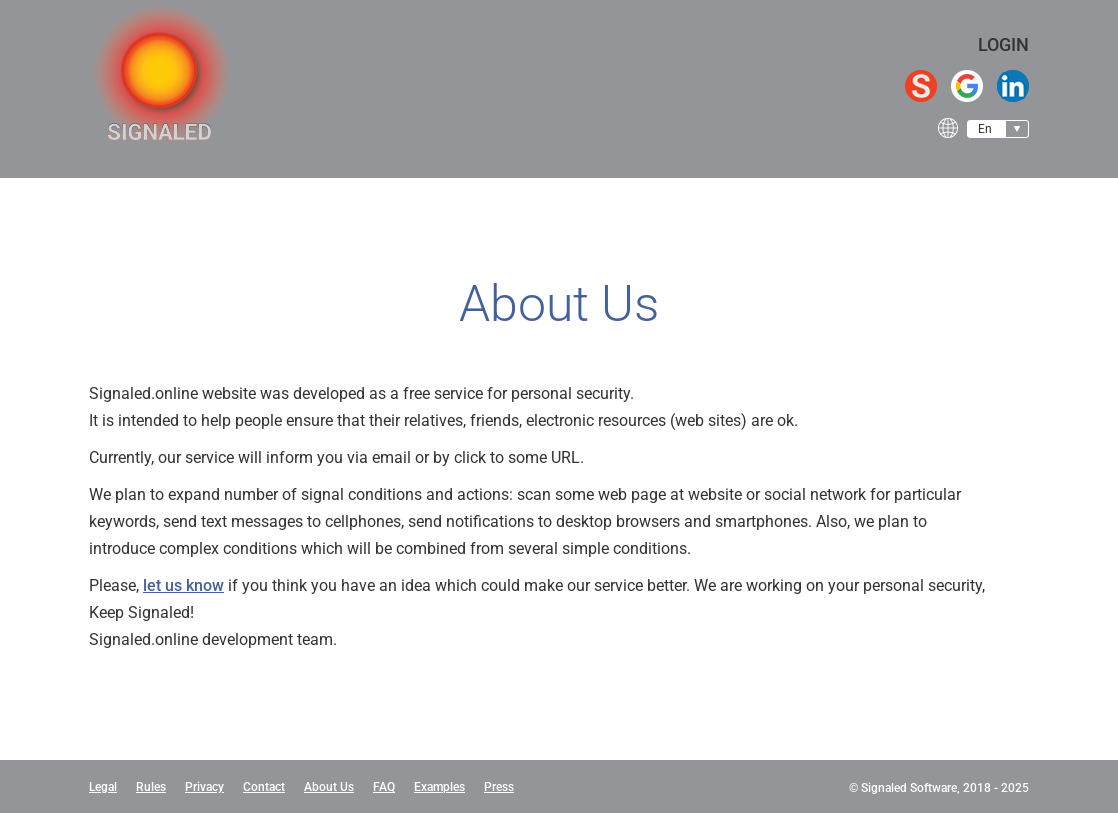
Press (499, 787)
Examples (439, 787)
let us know (183, 585)
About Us (329, 787)
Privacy (204, 787)
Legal (103, 787)
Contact (264, 787)
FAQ (384, 787)
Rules (151, 787)
